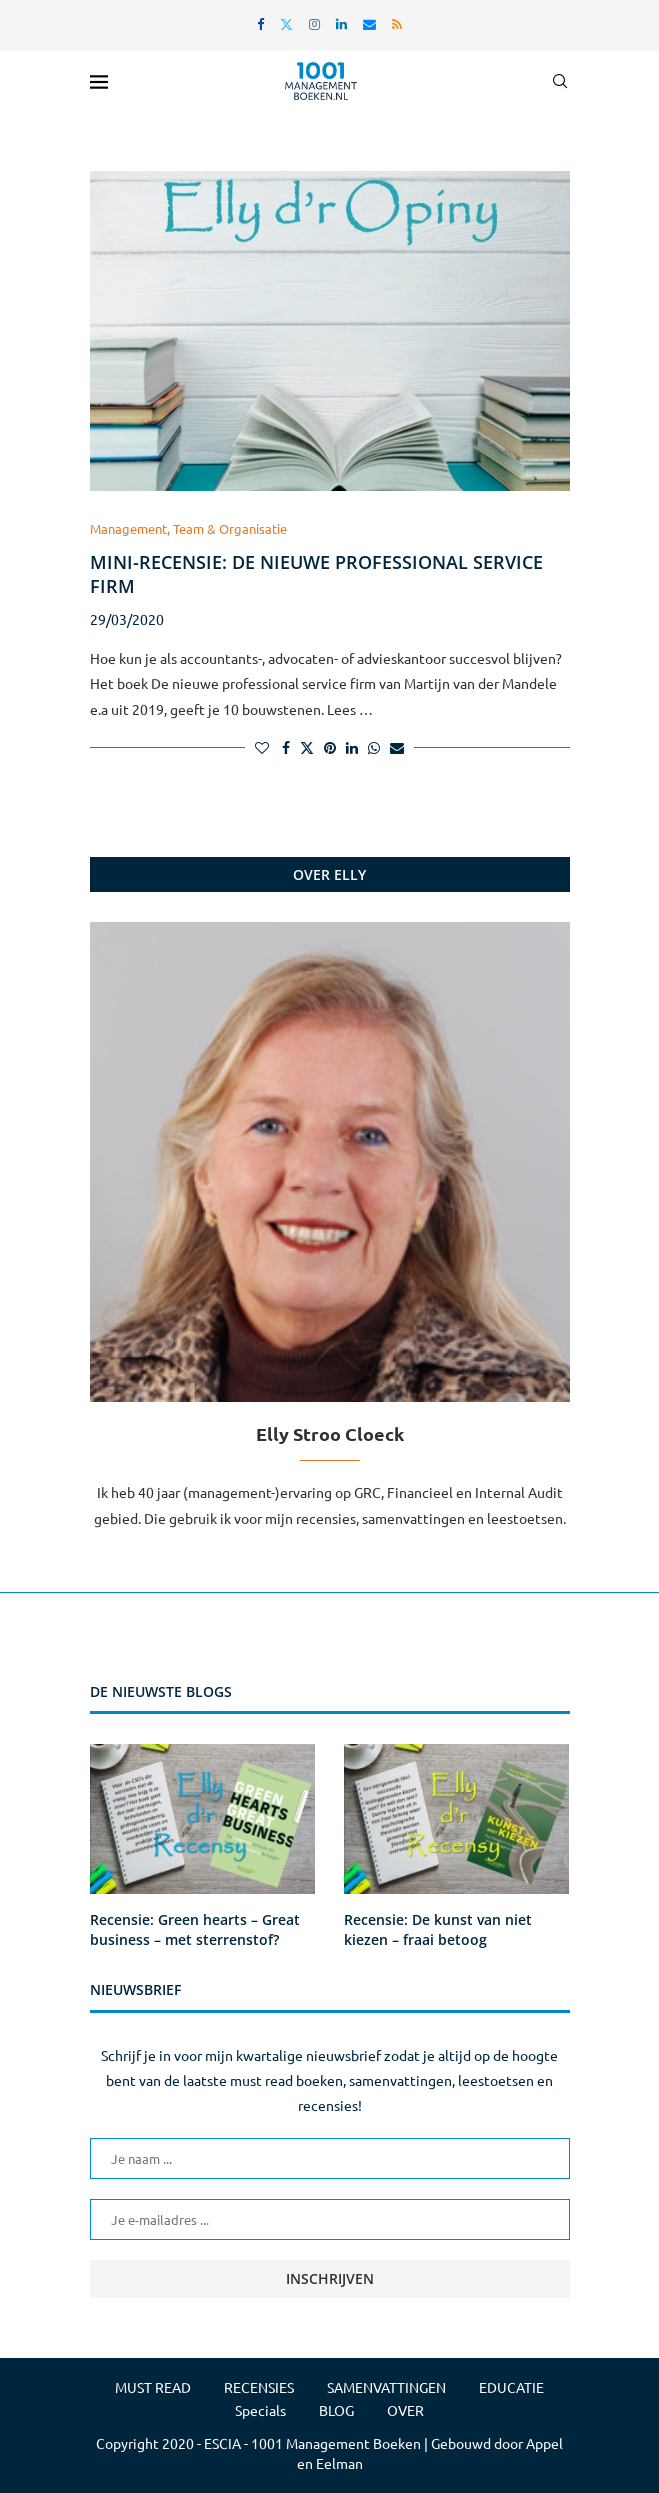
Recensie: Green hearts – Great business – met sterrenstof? (195, 1929)
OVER (405, 2410)
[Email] (369, 23)
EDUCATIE (511, 2387)
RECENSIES (259, 2387)
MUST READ (153, 2387)
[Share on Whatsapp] (374, 747)
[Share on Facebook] (286, 747)
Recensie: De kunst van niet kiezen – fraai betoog (438, 1929)
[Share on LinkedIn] (352, 747)
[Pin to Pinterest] (330, 747)
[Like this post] (262, 747)
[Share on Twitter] (307, 747)
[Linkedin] (341, 23)
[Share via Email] (397, 747)
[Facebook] (260, 23)
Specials (260, 2410)
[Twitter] (286, 23)
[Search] (560, 81)
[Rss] (397, 23)
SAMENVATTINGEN (386, 2387)
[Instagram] (314, 23)
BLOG (336, 2410)
